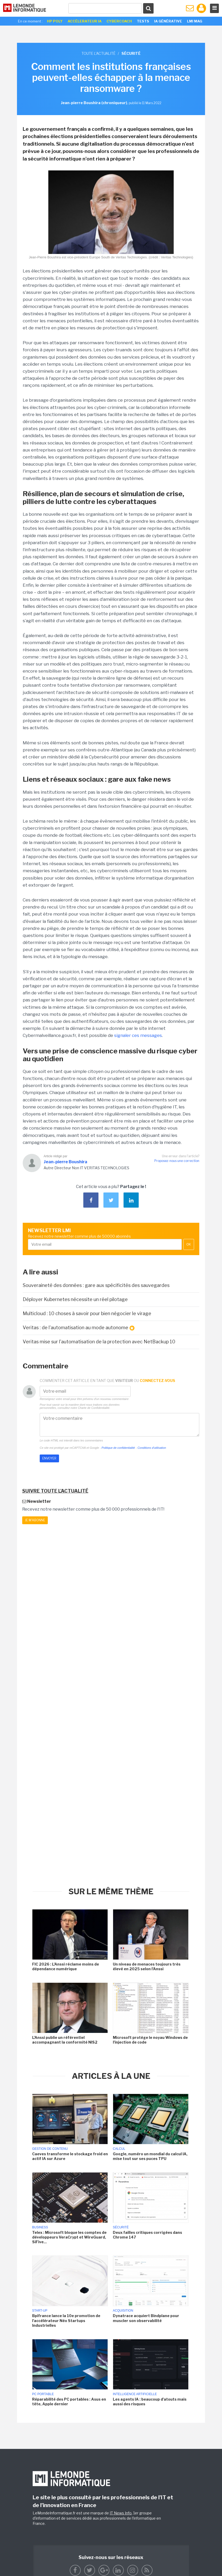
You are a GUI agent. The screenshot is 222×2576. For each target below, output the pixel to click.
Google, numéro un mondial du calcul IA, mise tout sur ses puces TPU (150, 2156)
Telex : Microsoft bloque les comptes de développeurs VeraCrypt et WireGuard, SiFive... (69, 2237)
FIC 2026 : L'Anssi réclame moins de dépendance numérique (65, 1966)
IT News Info (121, 2513)
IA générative (168, 21)
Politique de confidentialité (118, 1447)
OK (188, 1244)
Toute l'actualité (98, 53)
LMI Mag (194, 21)
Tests (143, 21)
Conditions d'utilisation (151, 1447)
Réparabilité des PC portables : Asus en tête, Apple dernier (69, 2401)
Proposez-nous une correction (176, 1161)
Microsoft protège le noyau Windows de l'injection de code (150, 2039)
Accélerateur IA (85, 21)
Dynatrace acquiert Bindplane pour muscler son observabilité (146, 2318)
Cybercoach (119, 21)
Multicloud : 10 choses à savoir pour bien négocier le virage (87, 1313)
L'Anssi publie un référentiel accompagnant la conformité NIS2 (64, 2039)
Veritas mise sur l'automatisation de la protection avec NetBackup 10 (99, 1341)
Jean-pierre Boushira (65, 1161)
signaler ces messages (137, 1035)
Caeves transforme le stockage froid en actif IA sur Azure (70, 2156)
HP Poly (55, 21)
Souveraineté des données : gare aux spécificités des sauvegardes (96, 1285)
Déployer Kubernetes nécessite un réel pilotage (75, 1299)
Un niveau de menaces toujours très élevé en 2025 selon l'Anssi (146, 1966)
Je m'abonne (35, 1520)
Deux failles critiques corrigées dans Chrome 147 (147, 2234)
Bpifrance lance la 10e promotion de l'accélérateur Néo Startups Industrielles (66, 2320)
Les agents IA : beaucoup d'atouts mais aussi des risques (149, 2401)
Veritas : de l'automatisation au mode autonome (79, 1328)
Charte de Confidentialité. (94, 1407)
